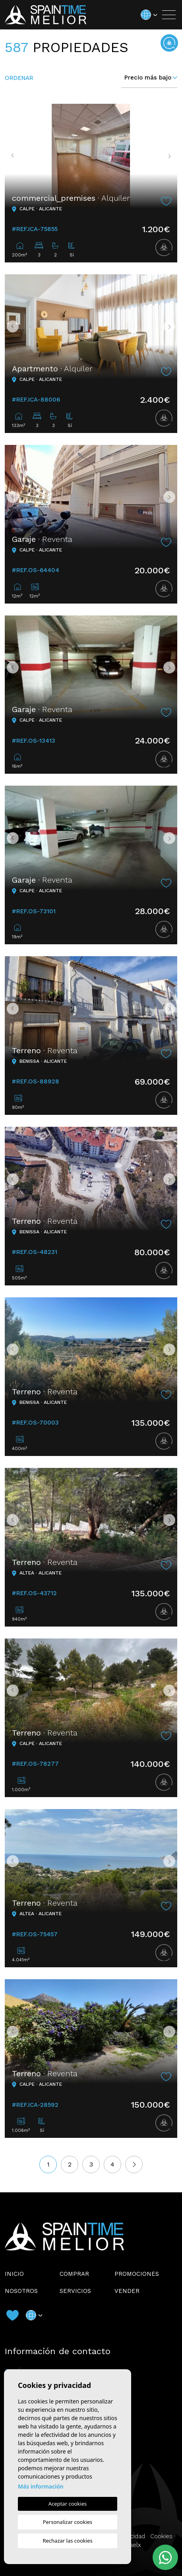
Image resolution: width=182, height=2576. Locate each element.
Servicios (75, 2291)
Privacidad (131, 2536)
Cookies (161, 2536)
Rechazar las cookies (67, 2540)
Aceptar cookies (67, 2503)
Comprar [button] (74, 2273)
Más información (41, 2486)
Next (169, 156)
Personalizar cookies (68, 2522)
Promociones (136, 2273)
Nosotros (21, 2291)
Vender (126, 2291)
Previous (13, 156)
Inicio (14, 2273)
